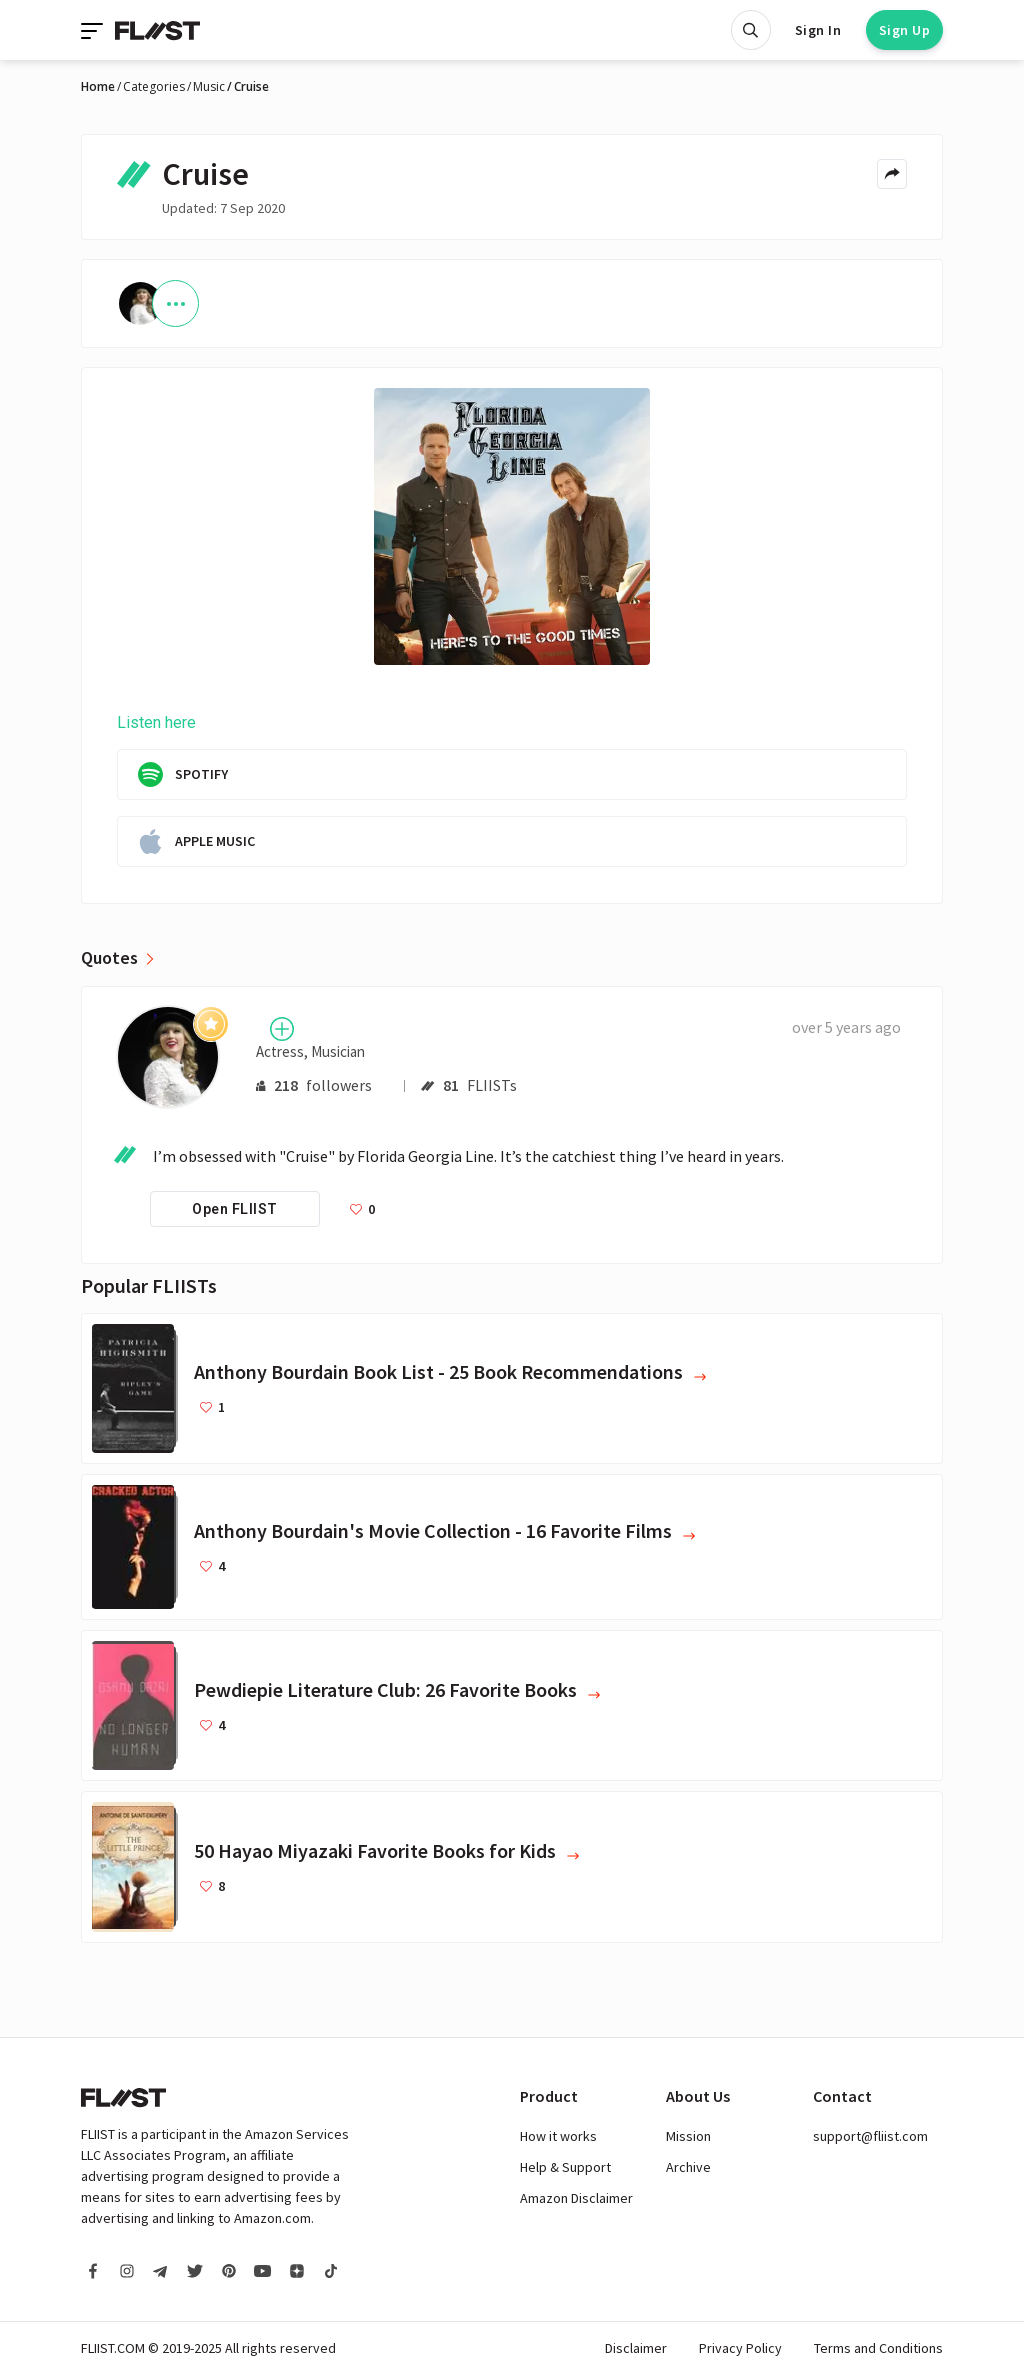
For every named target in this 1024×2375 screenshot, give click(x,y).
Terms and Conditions (878, 2348)
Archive (688, 2167)
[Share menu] (892, 174)
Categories (154, 87)
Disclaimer (636, 2348)
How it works (558, 2136)
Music (209, 87)
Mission (688, 2136)
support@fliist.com (870, 2136)
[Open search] (751, 30)
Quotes (109, 958)
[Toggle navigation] (94, 30)
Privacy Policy (740, 2348)
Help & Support (565, 2167)
